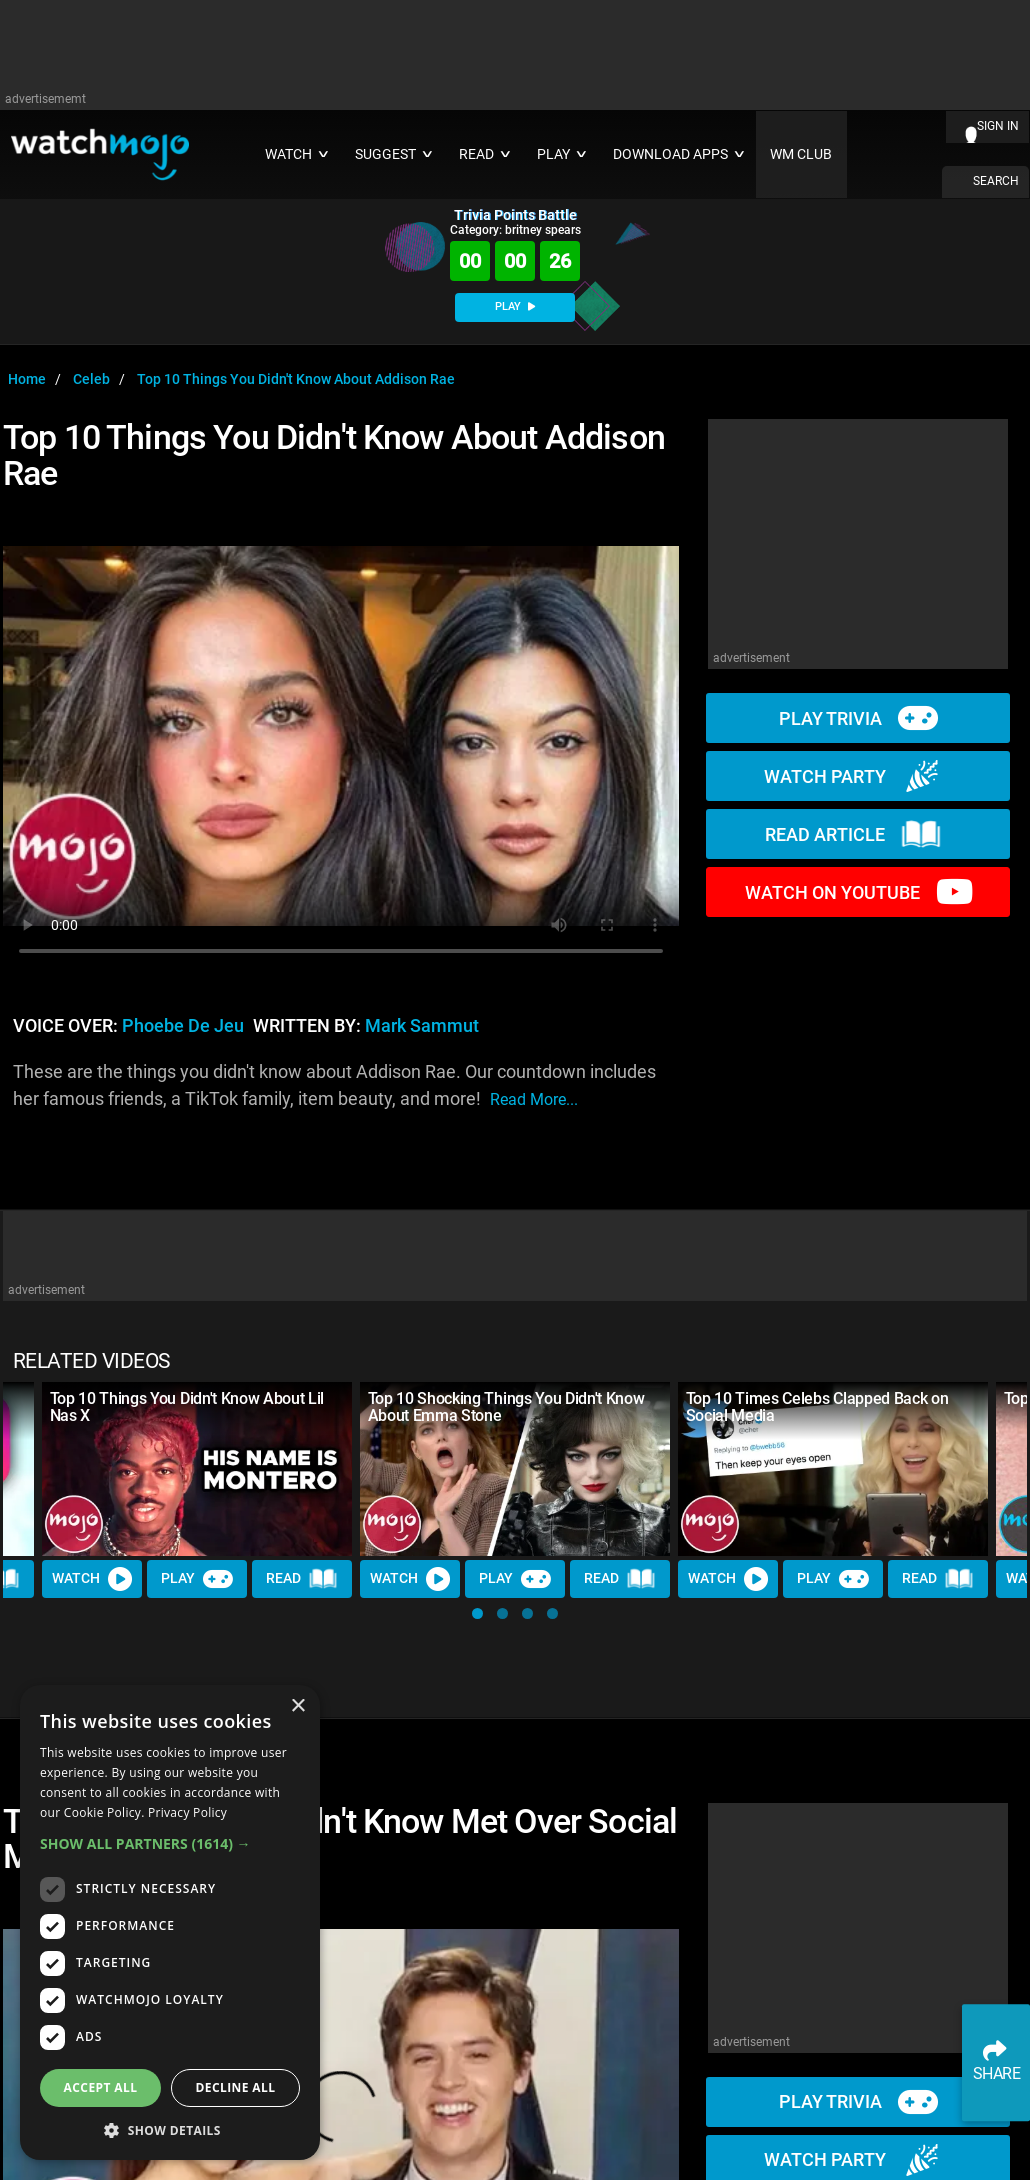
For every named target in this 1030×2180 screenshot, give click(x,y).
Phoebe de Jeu (183, 1026)
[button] (477, 1613)
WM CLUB (801, 154)
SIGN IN (998, 126)
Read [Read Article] (302, 1580)
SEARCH (996, 181)
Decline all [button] (236, 2087)
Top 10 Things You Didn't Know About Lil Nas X (187, 1407)
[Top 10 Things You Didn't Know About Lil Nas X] (197, 1469)
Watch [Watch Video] (92, 1579)
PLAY (515, 306)
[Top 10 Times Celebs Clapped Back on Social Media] (833, 1469)
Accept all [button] (101, 2087)
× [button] (297, 1706)
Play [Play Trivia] (197, 1579)
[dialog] (170, 1922)
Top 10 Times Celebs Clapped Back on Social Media (817, 1407)
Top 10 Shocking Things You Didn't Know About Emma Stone (506, 1407)
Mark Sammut (422, 1026)
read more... (534, 1099)
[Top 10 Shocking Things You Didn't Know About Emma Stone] (515, 1469)
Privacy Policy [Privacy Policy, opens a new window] (187, 1812)
